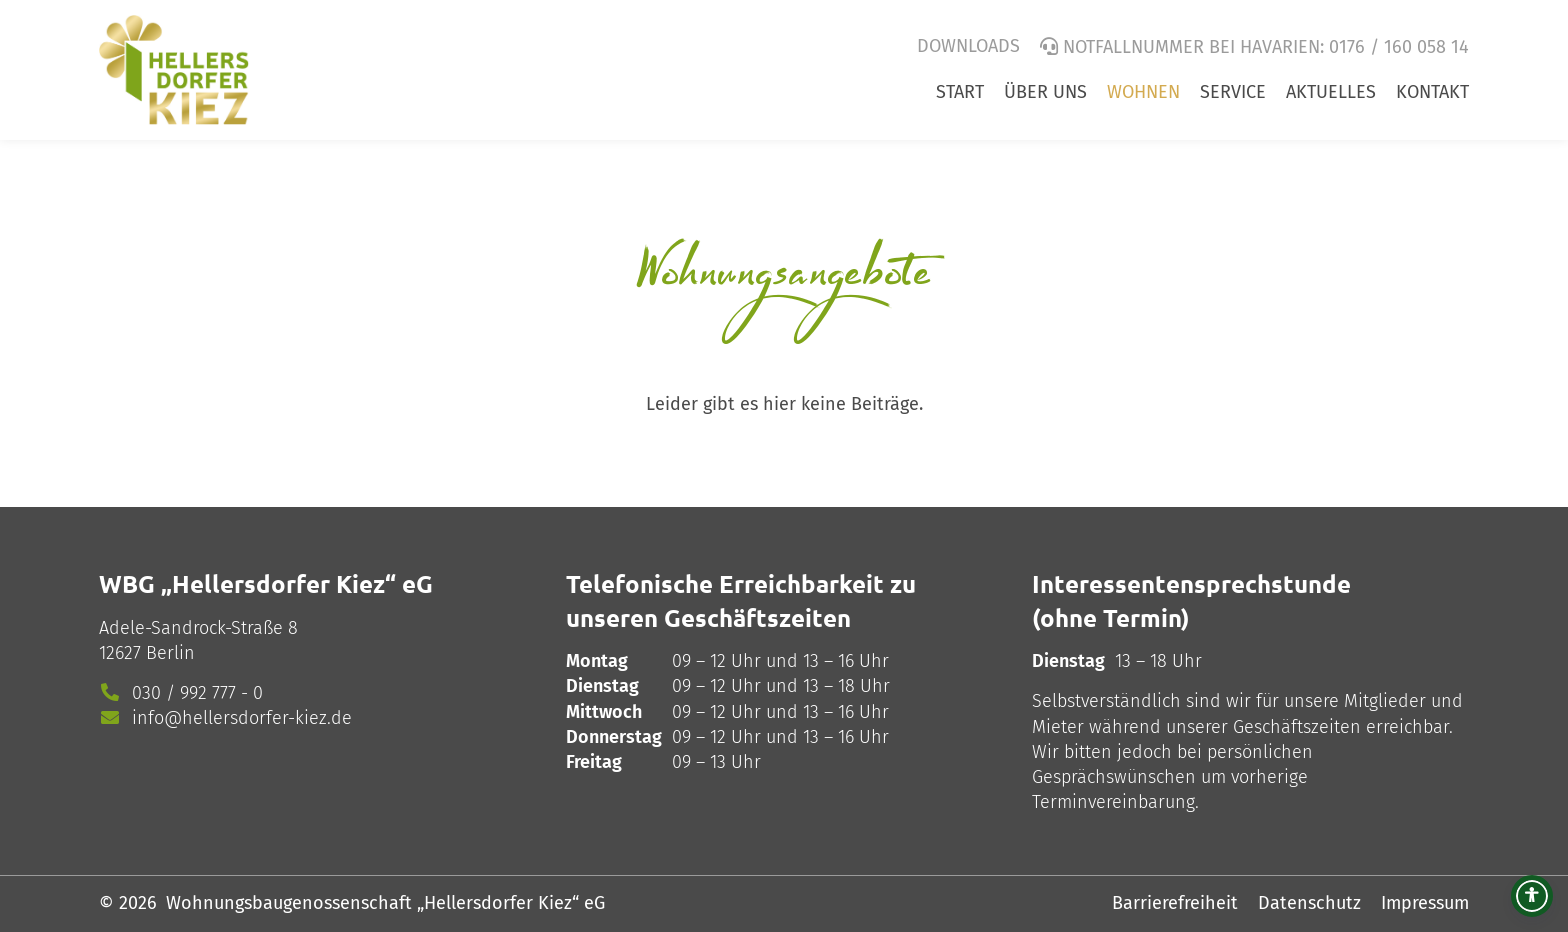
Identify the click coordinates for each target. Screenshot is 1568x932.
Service (1233, 92)
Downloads (968, 46)
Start (960, 92)
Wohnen (1143, 92)
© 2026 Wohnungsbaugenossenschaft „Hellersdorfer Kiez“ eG (352, 903)
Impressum (1425, 903)
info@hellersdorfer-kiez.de (242, 718)
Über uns (1045, 92)
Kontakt (1432, 92)
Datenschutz (1309, 903)
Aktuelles (1331, 92)
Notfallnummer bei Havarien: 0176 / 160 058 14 (1266, 47)
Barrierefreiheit (1175, 903)
